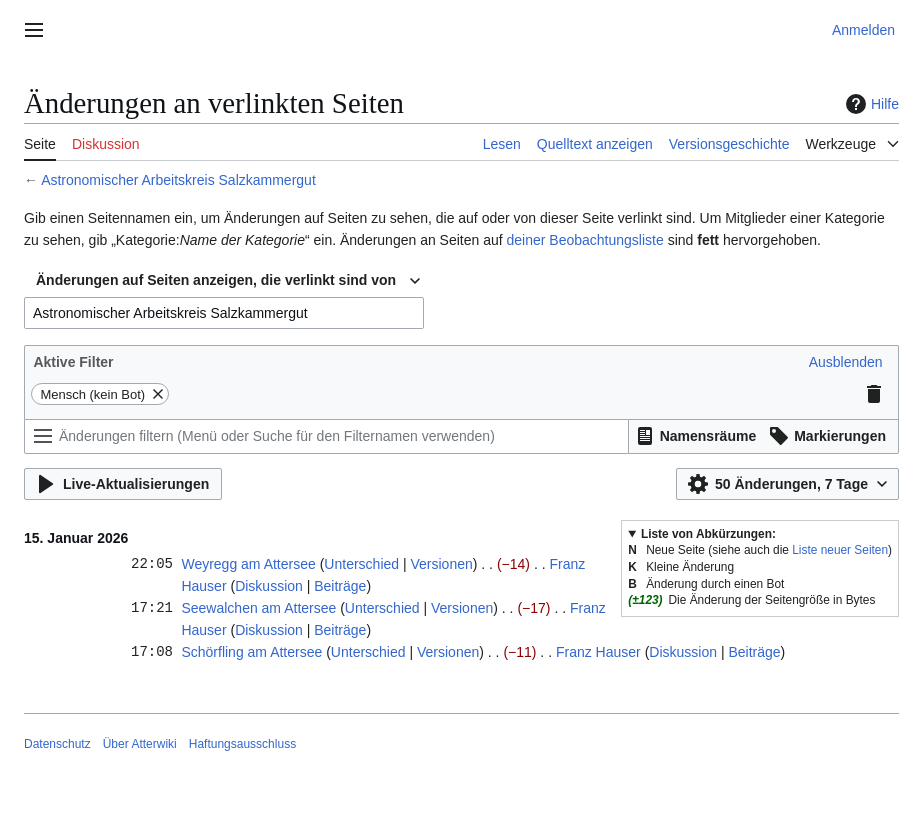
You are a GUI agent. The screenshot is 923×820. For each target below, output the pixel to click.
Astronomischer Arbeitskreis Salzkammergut (178, 180)
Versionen (441, 564)
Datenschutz (57, 744)
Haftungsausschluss (242, 744)
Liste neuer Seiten (840, 550)
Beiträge (340, 586)
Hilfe (870, 104)
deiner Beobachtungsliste (585, 240)
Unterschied (361, 564)
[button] (846, 362)
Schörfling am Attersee (251, 652)
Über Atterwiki (140, 744)
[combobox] (228, 281)
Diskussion (269, 586)
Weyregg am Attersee (248, 564)
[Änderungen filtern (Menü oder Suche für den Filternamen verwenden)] (326, 436)
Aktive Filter (73, 362)
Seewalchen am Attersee (258, 608)
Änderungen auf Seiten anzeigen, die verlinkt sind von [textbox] (216, 280)
